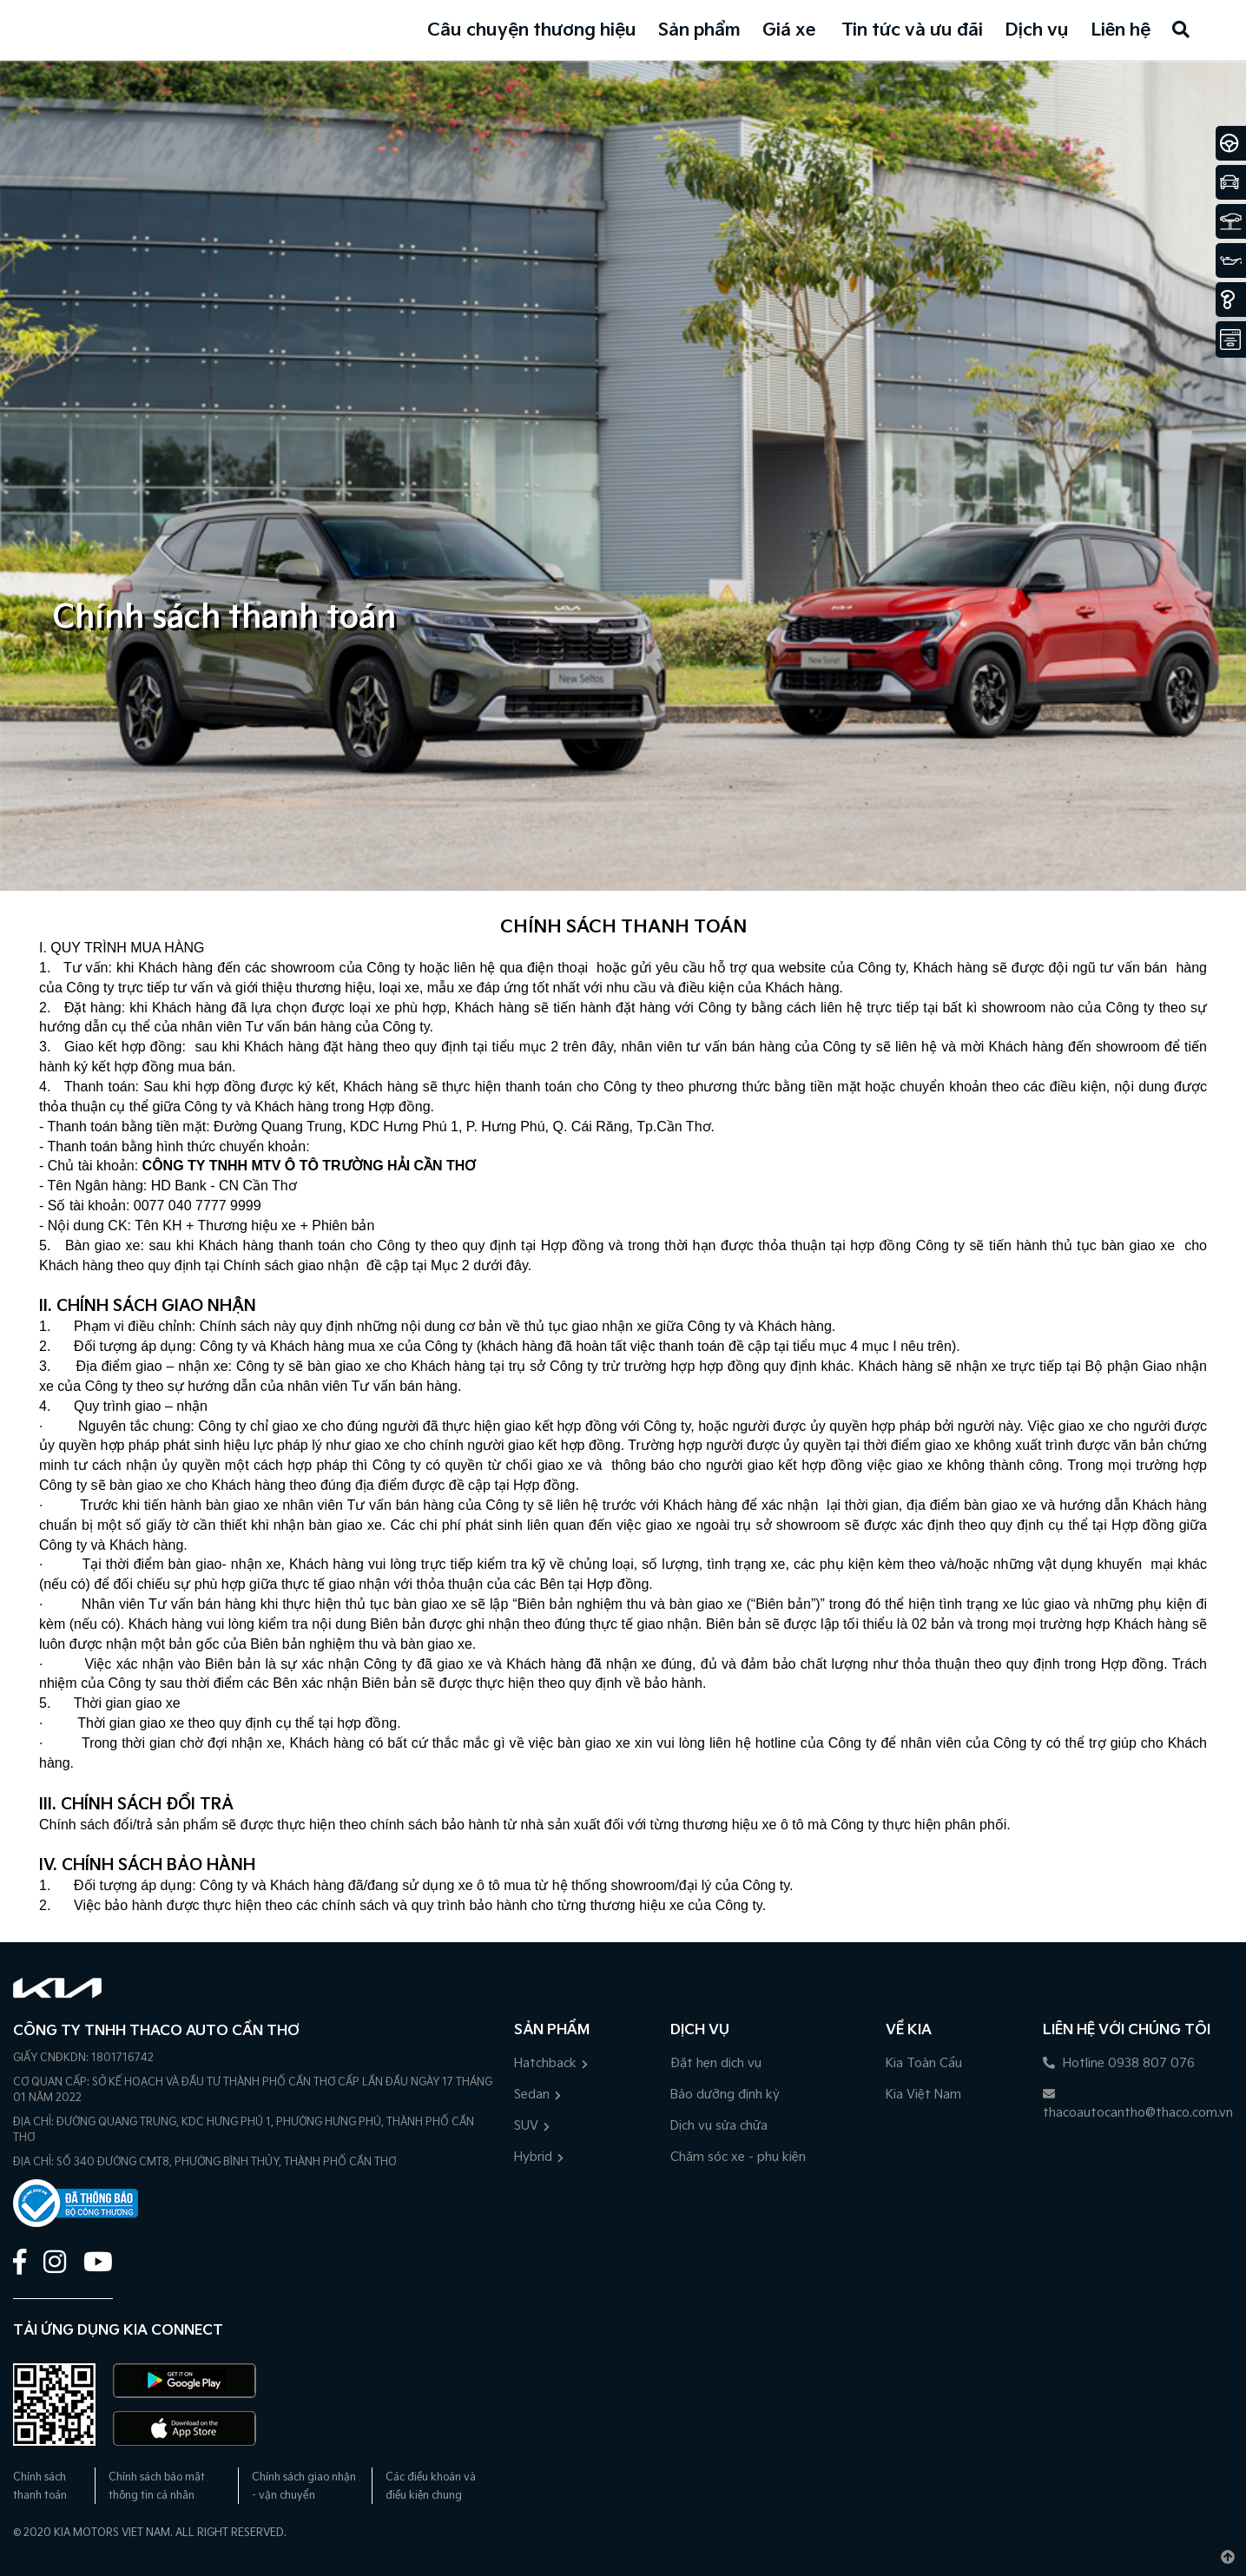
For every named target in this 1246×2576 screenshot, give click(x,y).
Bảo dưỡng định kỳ (725, 2094)
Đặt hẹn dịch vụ (715, 2063)
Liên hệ (1120, 30)
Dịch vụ (1037, 30)
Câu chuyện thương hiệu (531, 30)
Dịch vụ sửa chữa (719, 2125)
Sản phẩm (699, 30)
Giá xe (788, 30)
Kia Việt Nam (923, 2094)
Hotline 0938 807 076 (1119, 2063)
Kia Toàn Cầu (924, 2063)
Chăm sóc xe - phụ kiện (738, 2157)
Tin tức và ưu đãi (912, 30)
